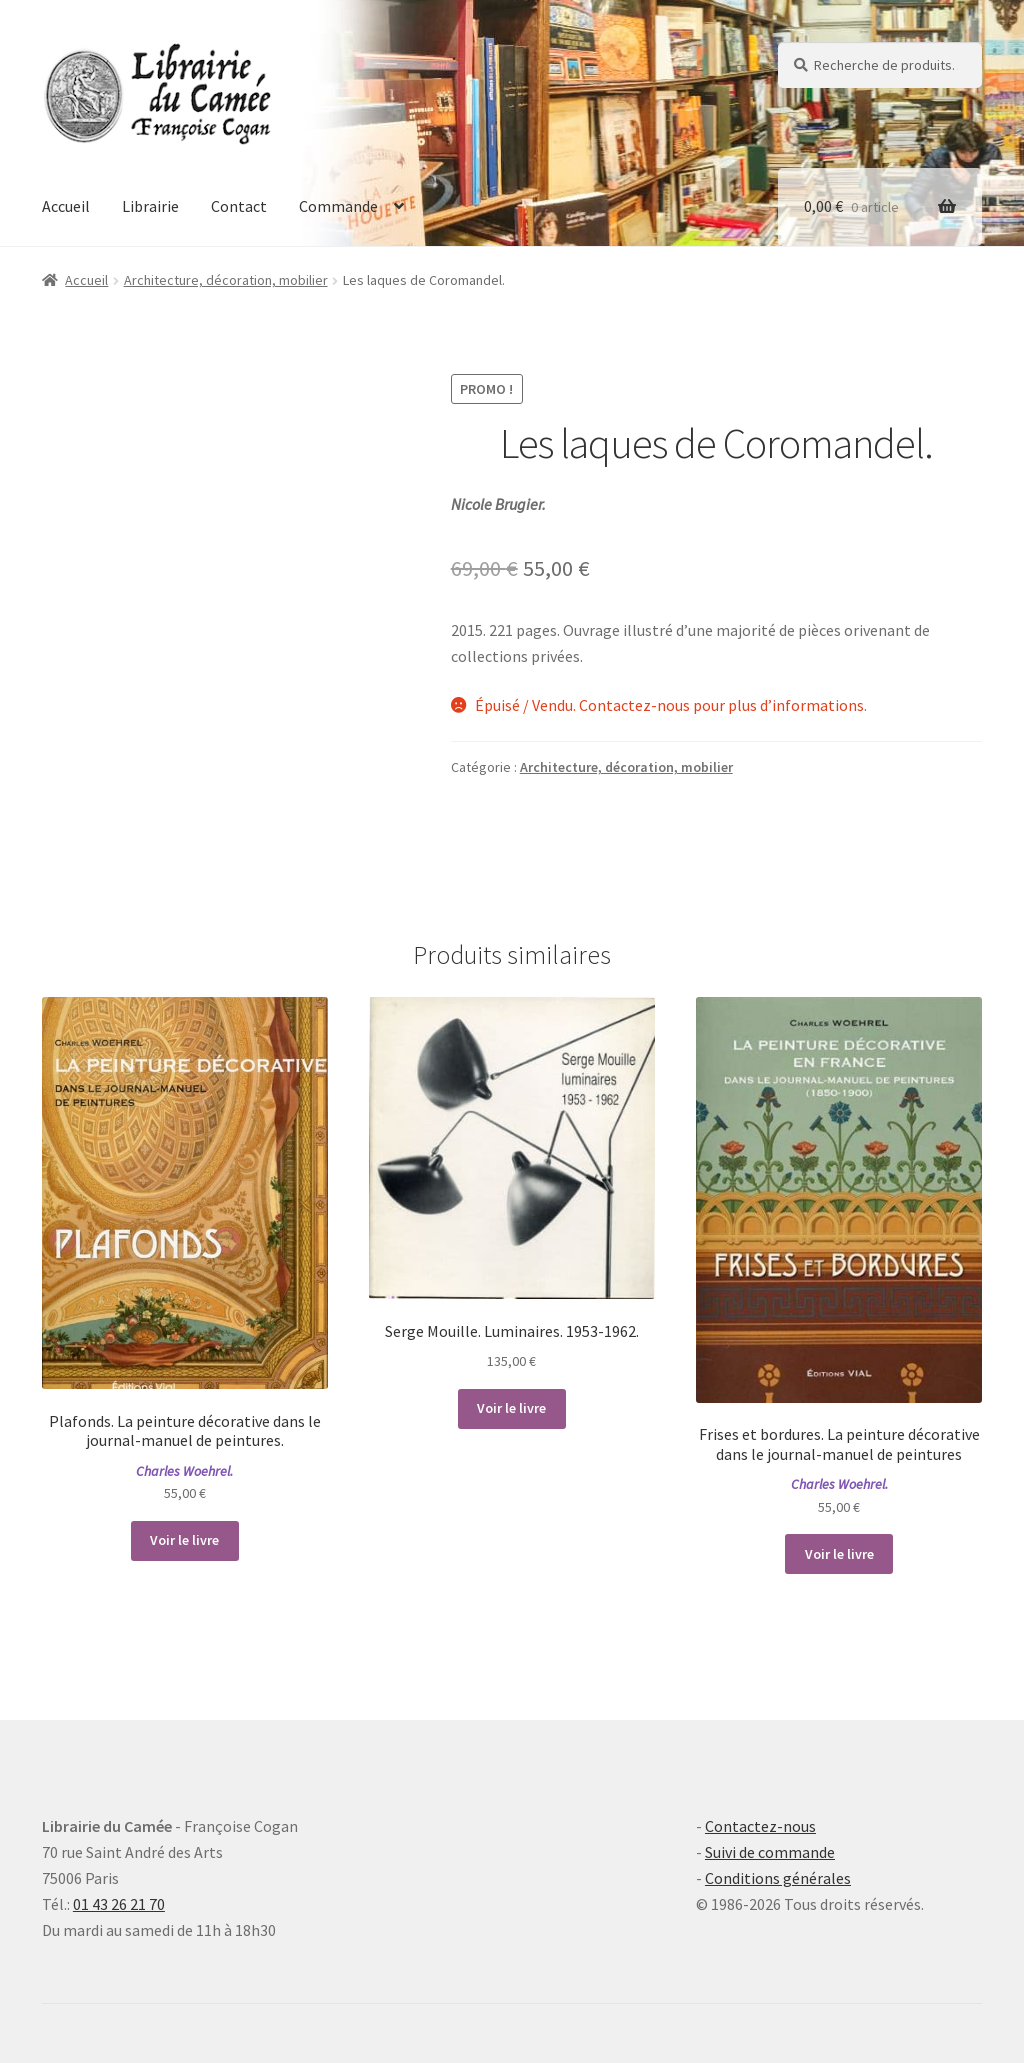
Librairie (150, 206)
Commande (338, 206)
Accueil (66, 206)
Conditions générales (778, 1878)
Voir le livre (184, 1540)
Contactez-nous (760, 1826)
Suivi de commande (770, 1852)
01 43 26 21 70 (119, 1904)
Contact (239, 206)
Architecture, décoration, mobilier (226, 280)
